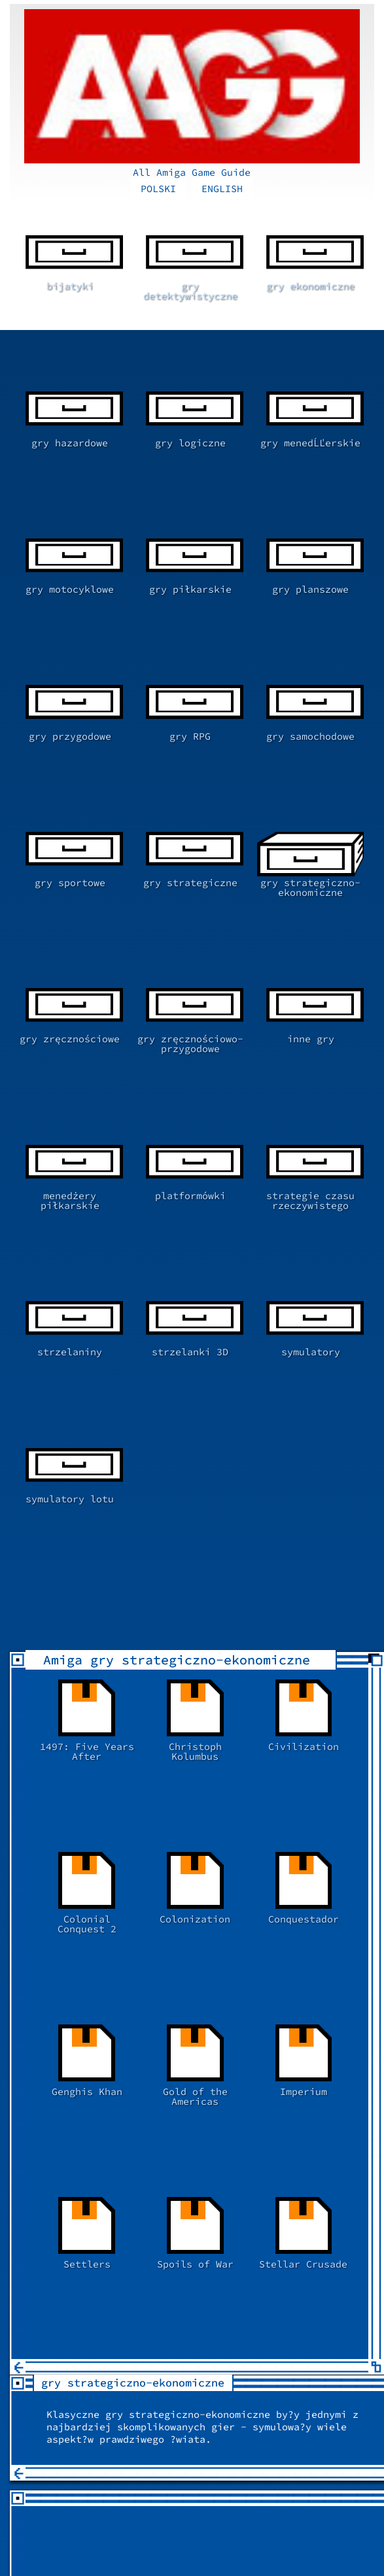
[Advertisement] (197, 1973)
